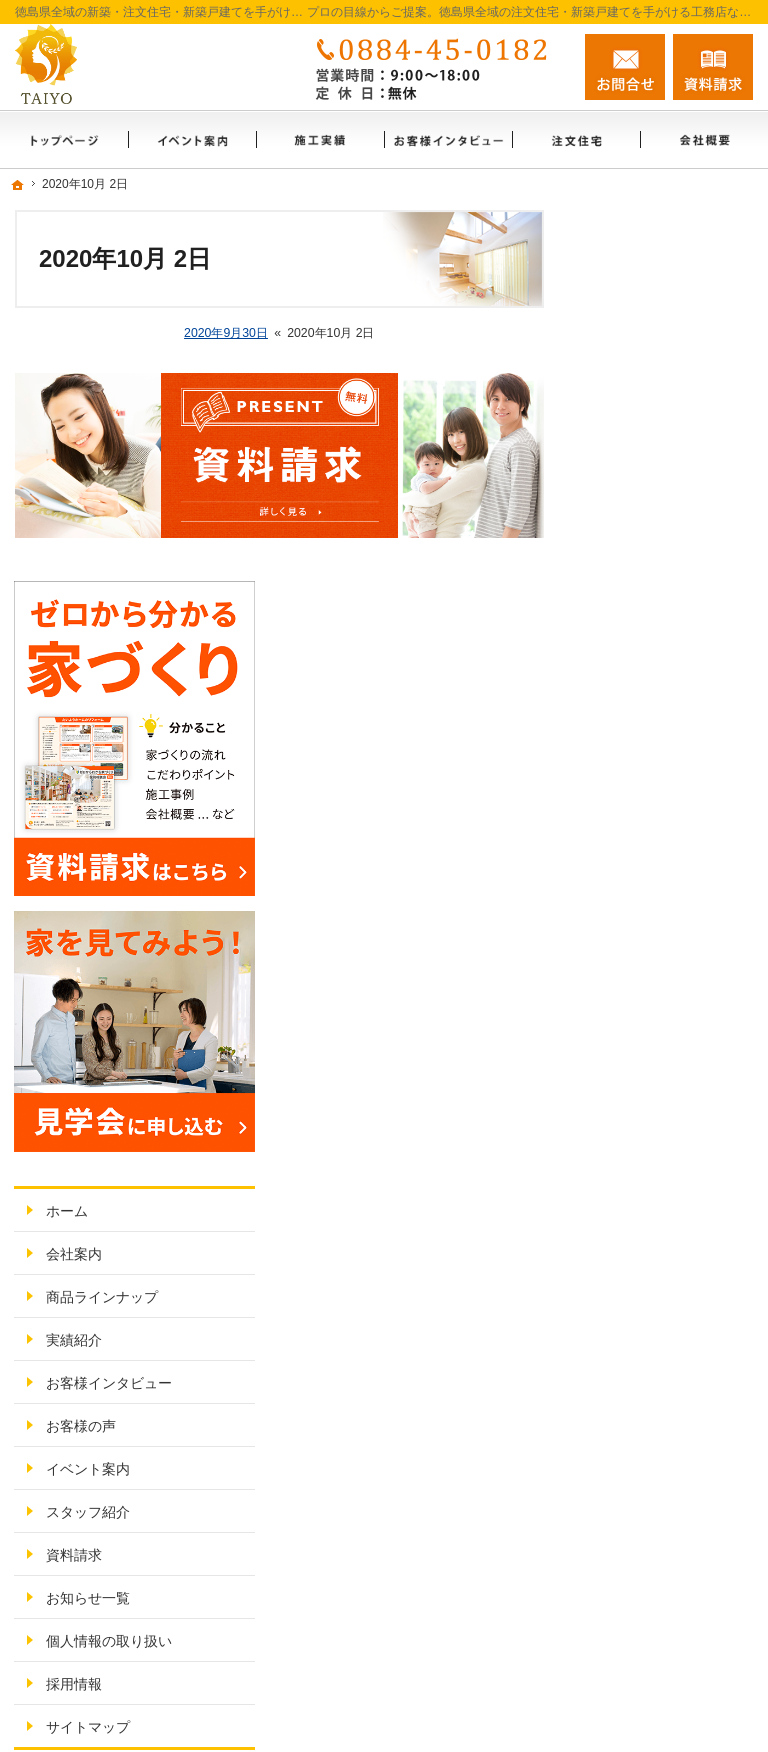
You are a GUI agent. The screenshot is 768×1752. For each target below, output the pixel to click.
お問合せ (625, 67)
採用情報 (634, 1171)
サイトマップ (648, 1214)
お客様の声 (641, 913)
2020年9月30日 (226, 333)
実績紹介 (634, 827)
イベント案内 (648, 956)
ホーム (627, 698)
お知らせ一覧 (648, 1085)
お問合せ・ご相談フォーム (633, 1566)
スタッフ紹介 (648, 999)
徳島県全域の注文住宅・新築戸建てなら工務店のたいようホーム (471, 1647)
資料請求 (634, 1042)
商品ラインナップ (662, 784)
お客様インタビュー (669, 870)
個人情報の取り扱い (669, 1128)
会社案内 (634, 741)
